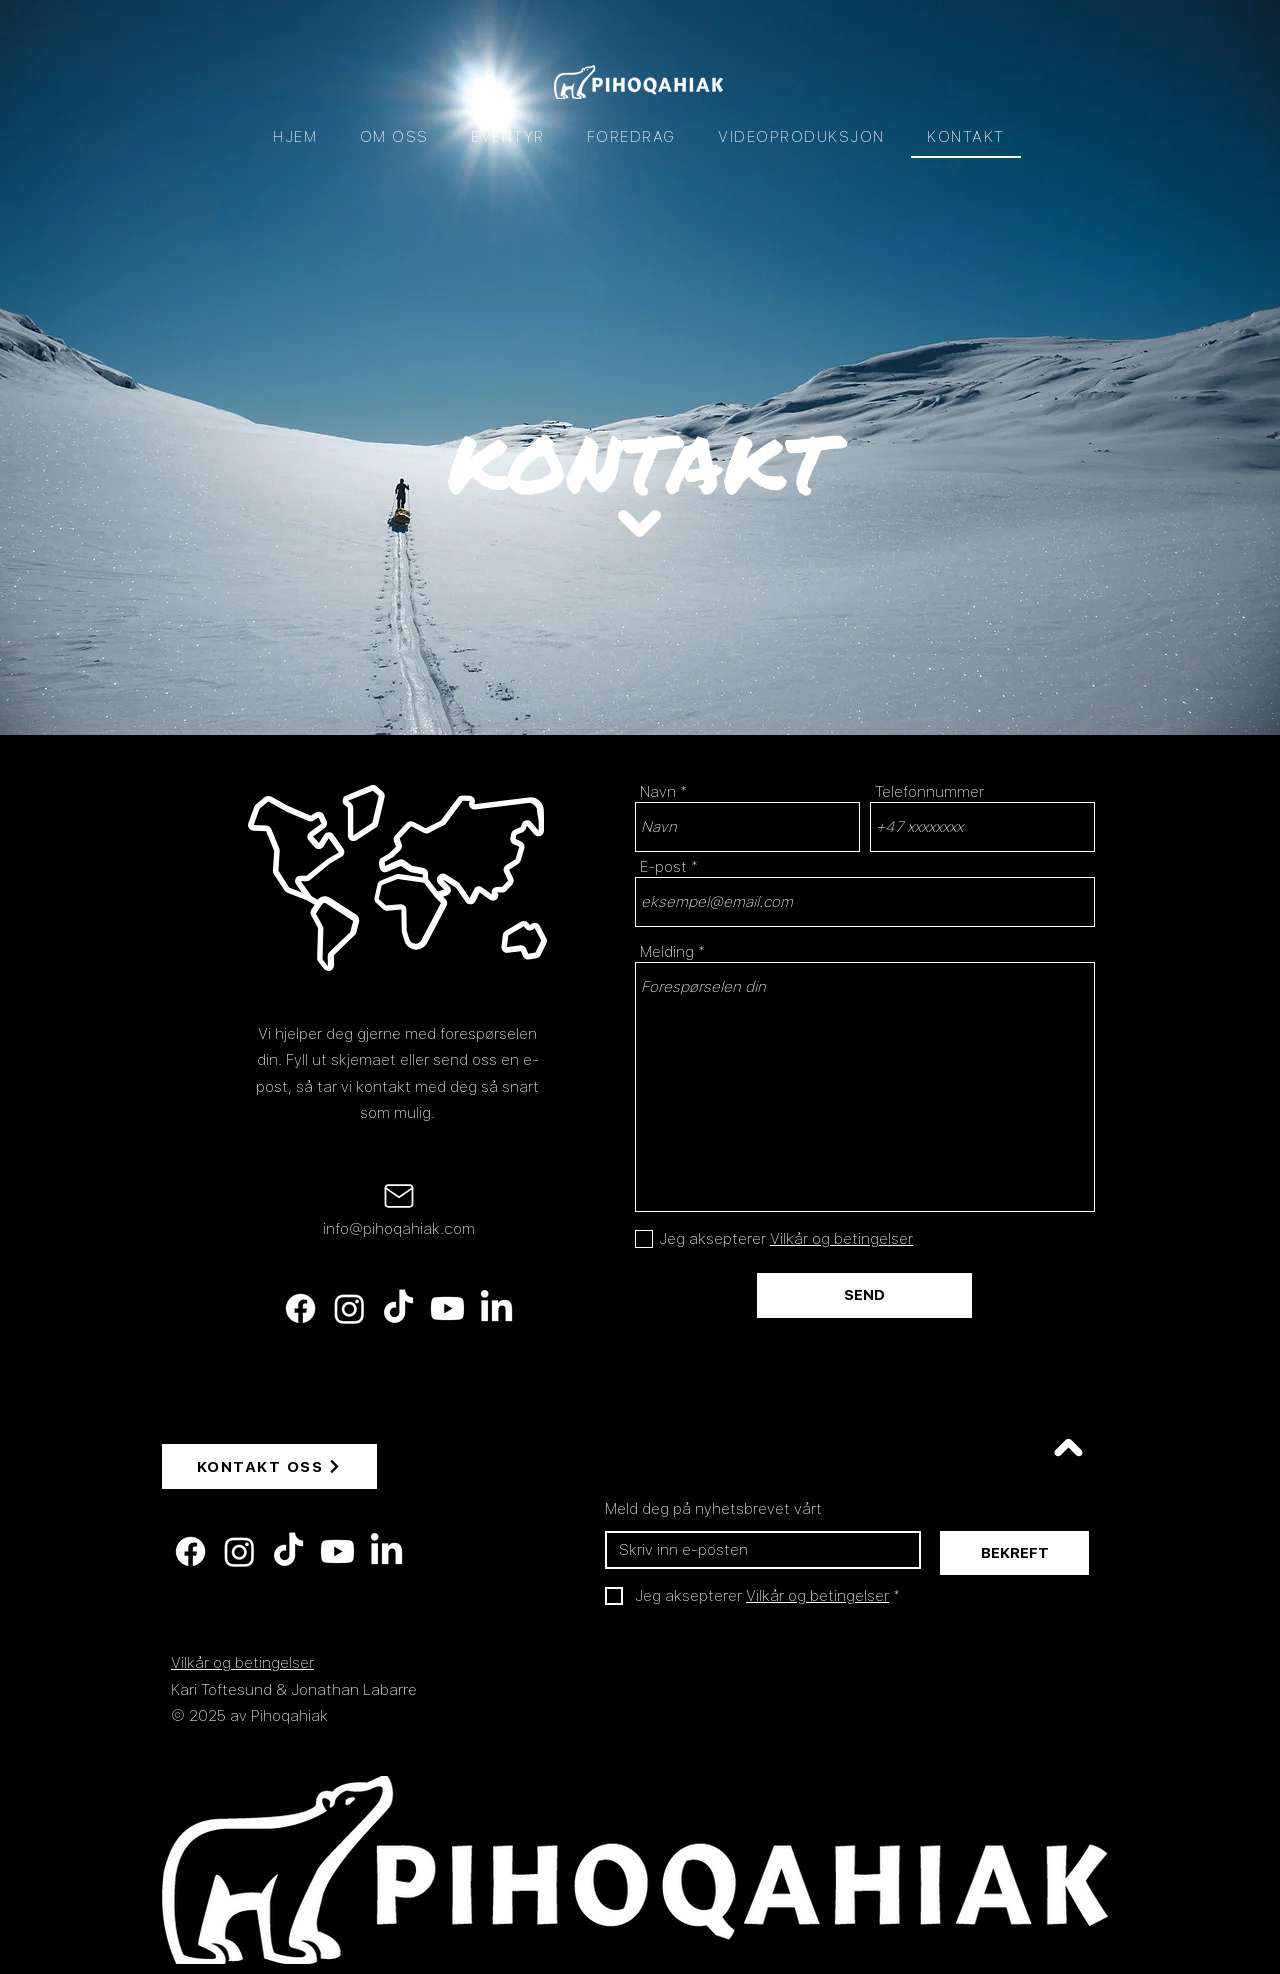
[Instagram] (349, 1308)
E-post (663, 867)
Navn (658, 792)
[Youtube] (447, 1308)
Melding (667, 952)
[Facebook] (300, 1308)
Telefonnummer (929, 792)
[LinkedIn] (496, 1308)
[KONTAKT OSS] (269, 1466)
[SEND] (864, 1295)
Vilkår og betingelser (242, 1663)
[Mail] (399, 1196)
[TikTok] (398, 1308)
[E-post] (757, 1550)
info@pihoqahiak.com (399, 1229)
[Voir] (1068, 1447)
